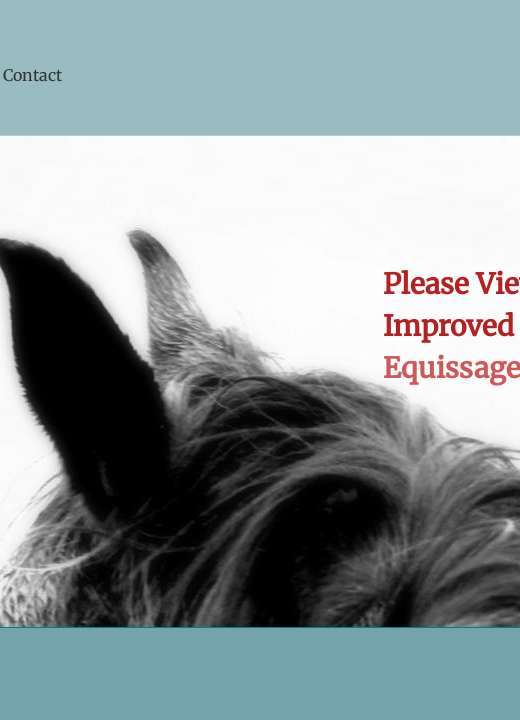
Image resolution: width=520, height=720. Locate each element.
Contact (32, 75)
